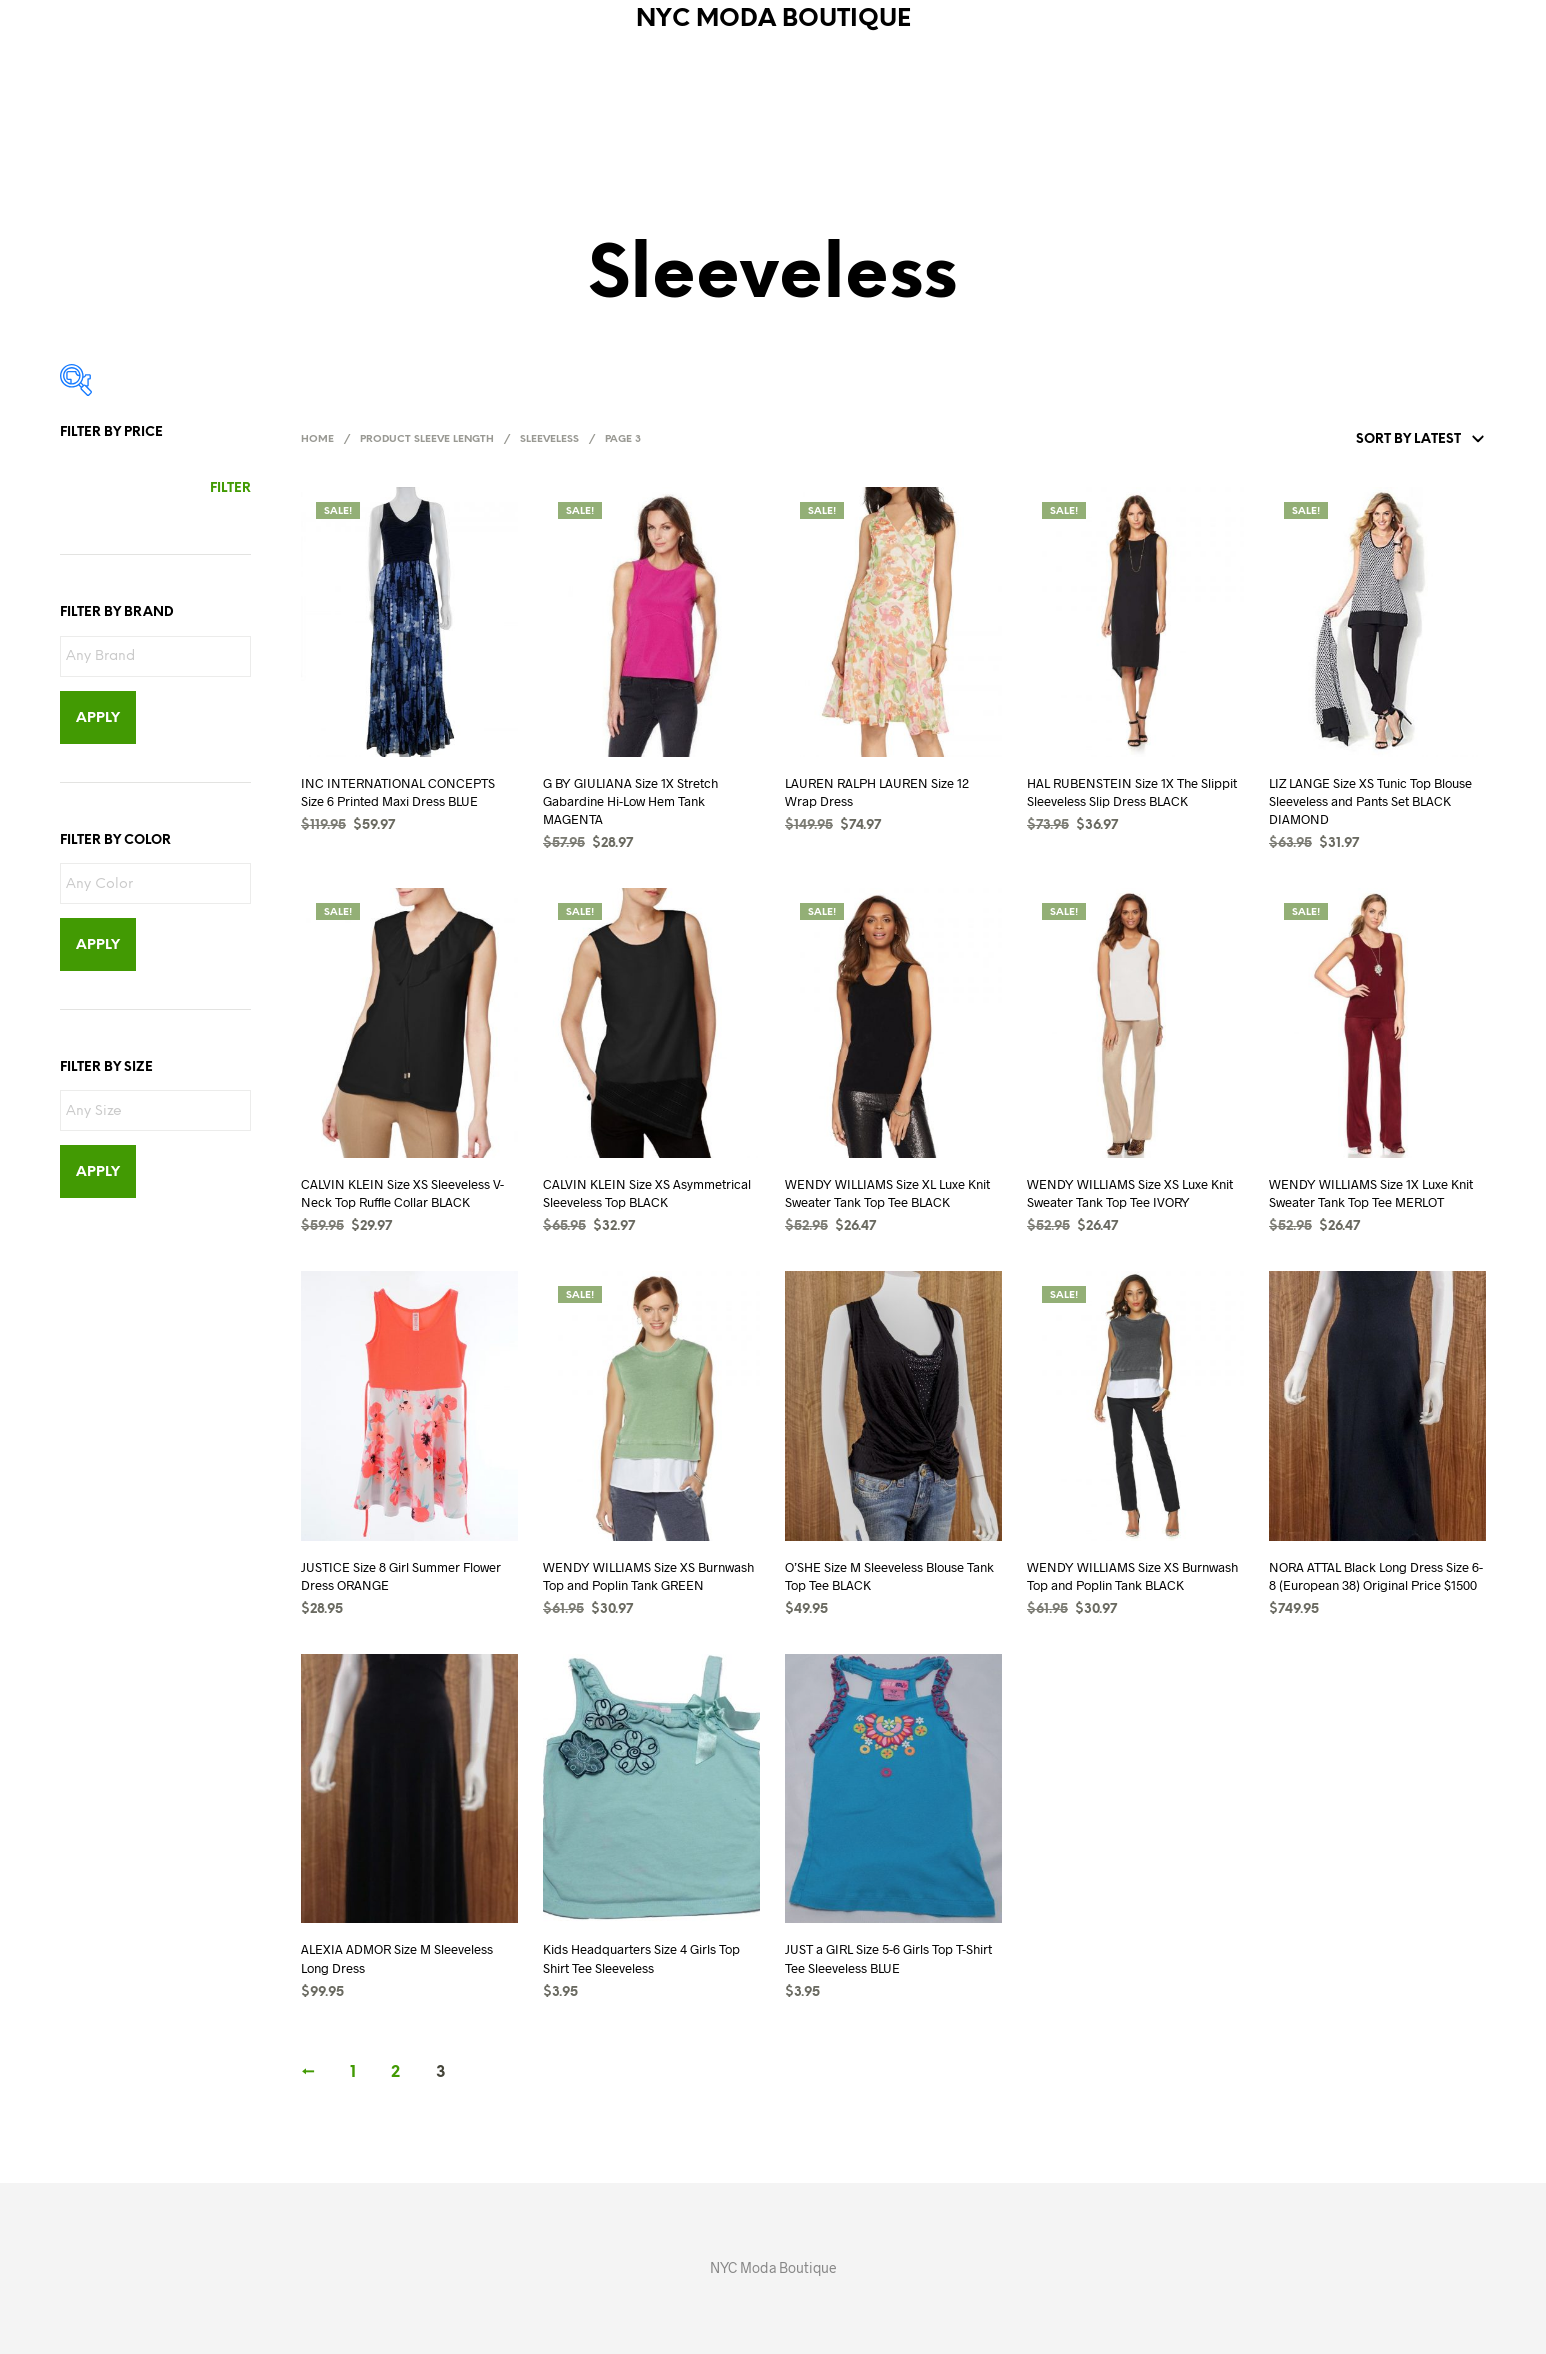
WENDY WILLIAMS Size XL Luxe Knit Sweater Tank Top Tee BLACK (887, 1193)
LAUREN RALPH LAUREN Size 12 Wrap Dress (877, 792)
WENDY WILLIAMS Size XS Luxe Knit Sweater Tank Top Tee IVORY (1130, 1193)
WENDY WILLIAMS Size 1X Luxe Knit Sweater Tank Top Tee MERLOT (1371, 1193)
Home (317, 439)
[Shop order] (1373, 440)
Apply (98, 718)
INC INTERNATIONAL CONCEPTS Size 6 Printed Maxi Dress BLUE (398, 792)
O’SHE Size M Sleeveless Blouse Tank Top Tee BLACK (889, 1576)
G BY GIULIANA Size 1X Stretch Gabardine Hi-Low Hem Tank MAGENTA (630, 801)
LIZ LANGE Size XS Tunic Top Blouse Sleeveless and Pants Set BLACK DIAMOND (1370, 801)
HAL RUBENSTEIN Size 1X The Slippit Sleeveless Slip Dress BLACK (1132, 792)
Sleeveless (549, 439)
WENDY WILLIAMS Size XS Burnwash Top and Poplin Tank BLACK (1132, 1576)
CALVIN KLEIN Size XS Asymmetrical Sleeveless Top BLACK (647, 1193)
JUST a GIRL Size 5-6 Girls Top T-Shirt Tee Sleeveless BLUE (888, 1958)
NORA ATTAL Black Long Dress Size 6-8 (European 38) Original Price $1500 (1376, 1576)
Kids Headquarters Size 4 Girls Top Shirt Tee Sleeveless (641, 1958)
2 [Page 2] (395, 2072)
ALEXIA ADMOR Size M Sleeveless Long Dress (397, 1958)
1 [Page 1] (353, 2072)
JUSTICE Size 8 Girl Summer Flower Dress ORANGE (401, 1576)
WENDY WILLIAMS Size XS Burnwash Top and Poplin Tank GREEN (648, 1576)
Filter (230, 488)
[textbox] (160, 657)
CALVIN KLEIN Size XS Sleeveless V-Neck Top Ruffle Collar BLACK (402, 1193)
